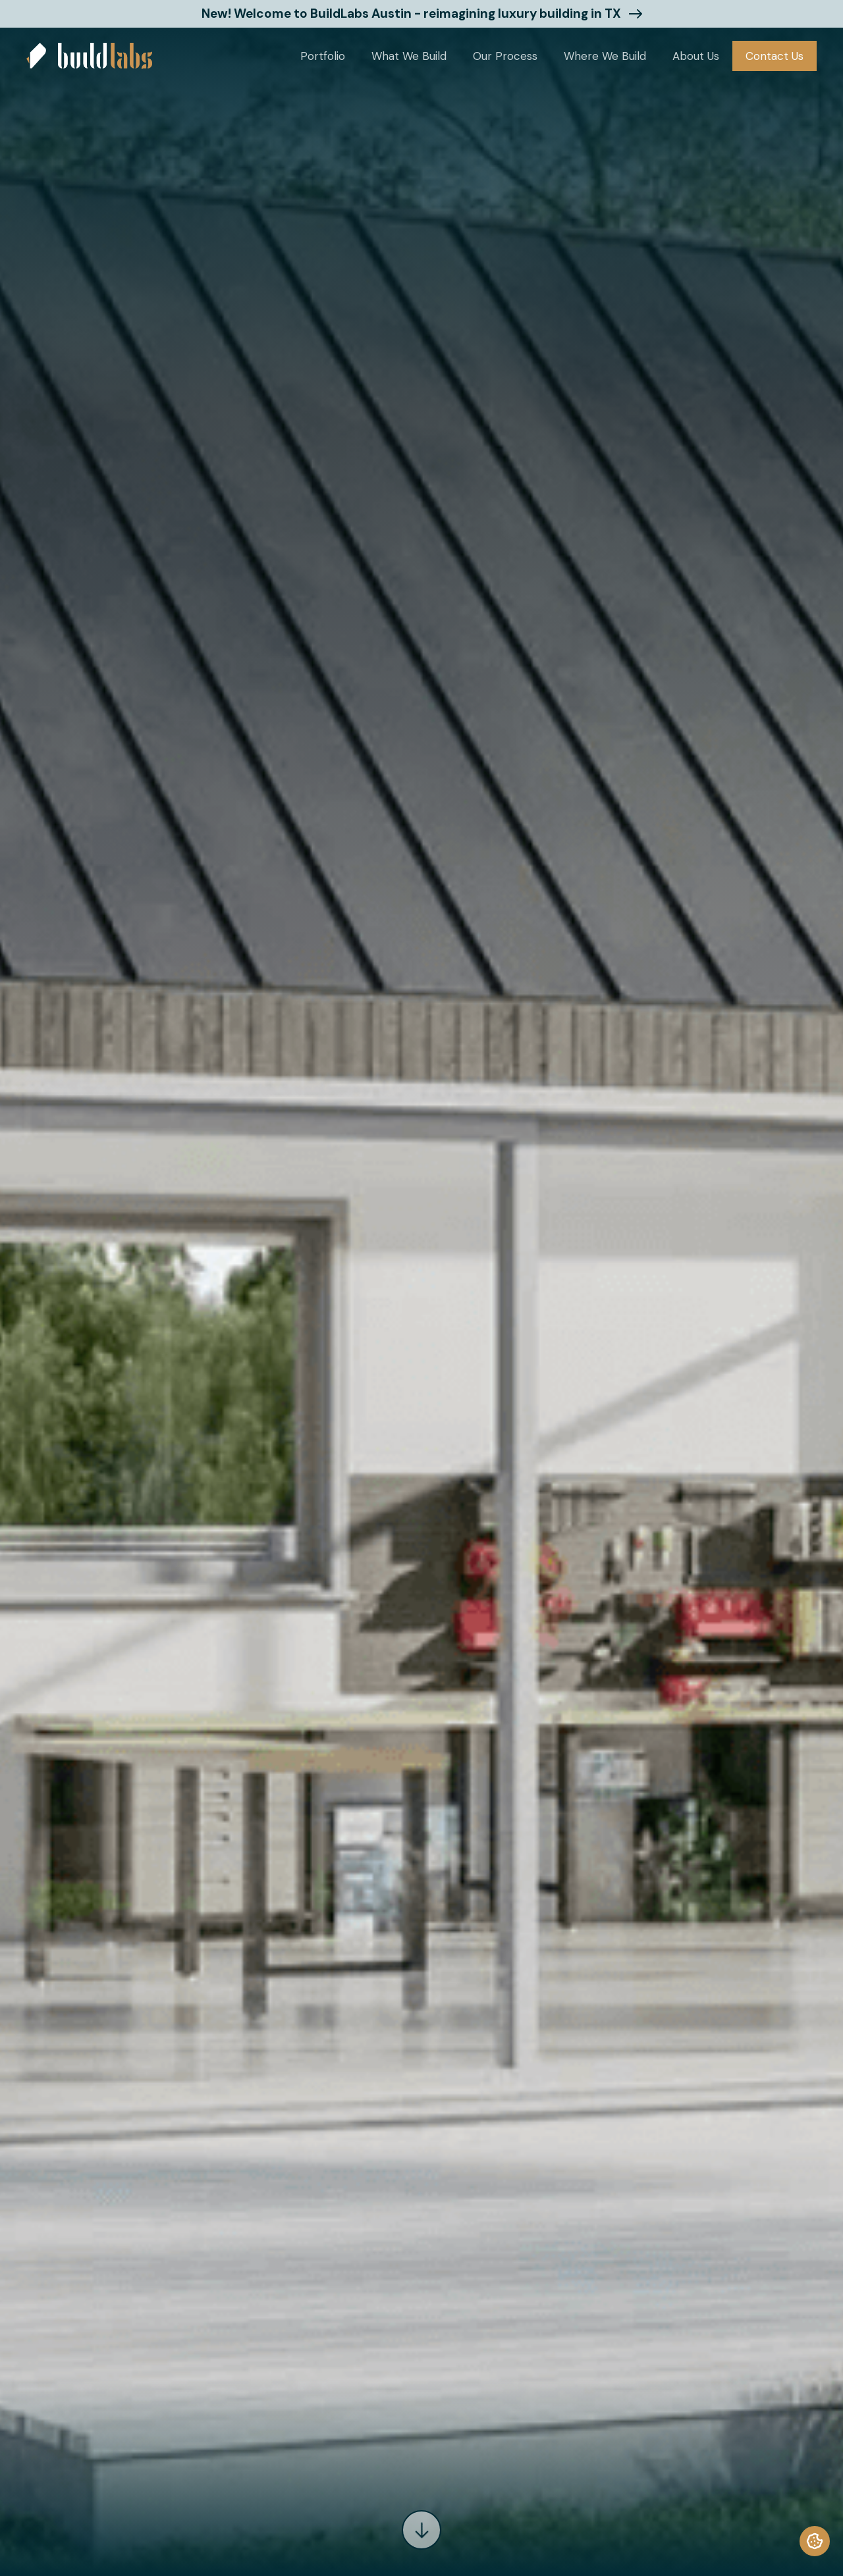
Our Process (505, 56)
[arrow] (421, 2530)
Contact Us (774, 56)
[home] (89, 56)
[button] (322, 56)
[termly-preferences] (815, 2541)
